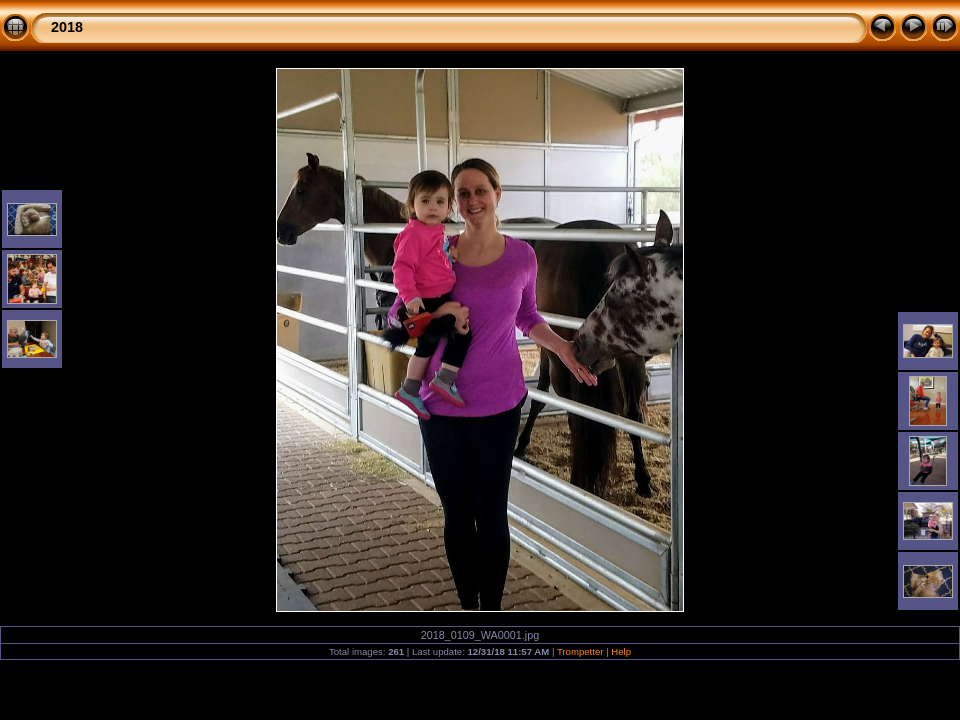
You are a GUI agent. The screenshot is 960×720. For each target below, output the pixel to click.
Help (621, 651)
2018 (67, 27)
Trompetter (580, 651)
